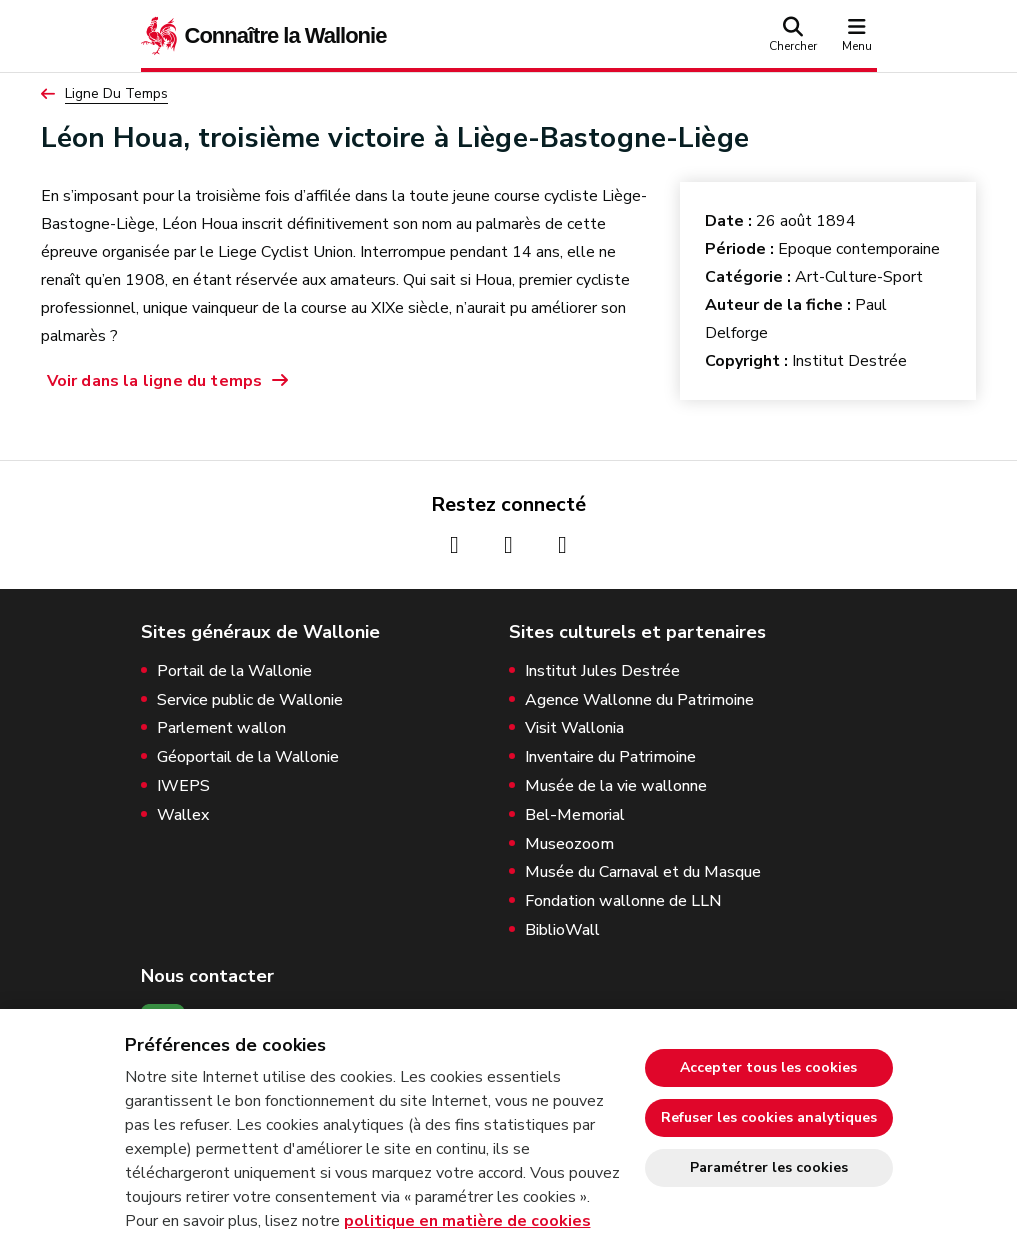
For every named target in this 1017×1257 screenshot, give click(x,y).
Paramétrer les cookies (769, 1167)
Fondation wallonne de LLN (623, 901)
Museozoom (569, 844)
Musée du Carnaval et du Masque (643, 872)
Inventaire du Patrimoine (610, 757)
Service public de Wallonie (250, 700)
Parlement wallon (221, 728)
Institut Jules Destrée (602, 671)
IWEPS (183, 786)
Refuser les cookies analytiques (769, 1117)
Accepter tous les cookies (768, 1067)
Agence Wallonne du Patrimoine (639, 700)
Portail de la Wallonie (234, 671)
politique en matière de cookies (467, 1221)
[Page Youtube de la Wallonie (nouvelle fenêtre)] (563, 545)
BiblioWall (562, 930)
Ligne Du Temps (116, 94)
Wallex (183, 815)
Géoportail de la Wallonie (248, 757)
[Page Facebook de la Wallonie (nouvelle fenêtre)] (455, 545)
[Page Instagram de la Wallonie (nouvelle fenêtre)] (509, 545)
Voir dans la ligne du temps (155, 381)
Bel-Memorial (575, 815)
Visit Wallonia (574, 728)
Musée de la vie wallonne (616, 786)
